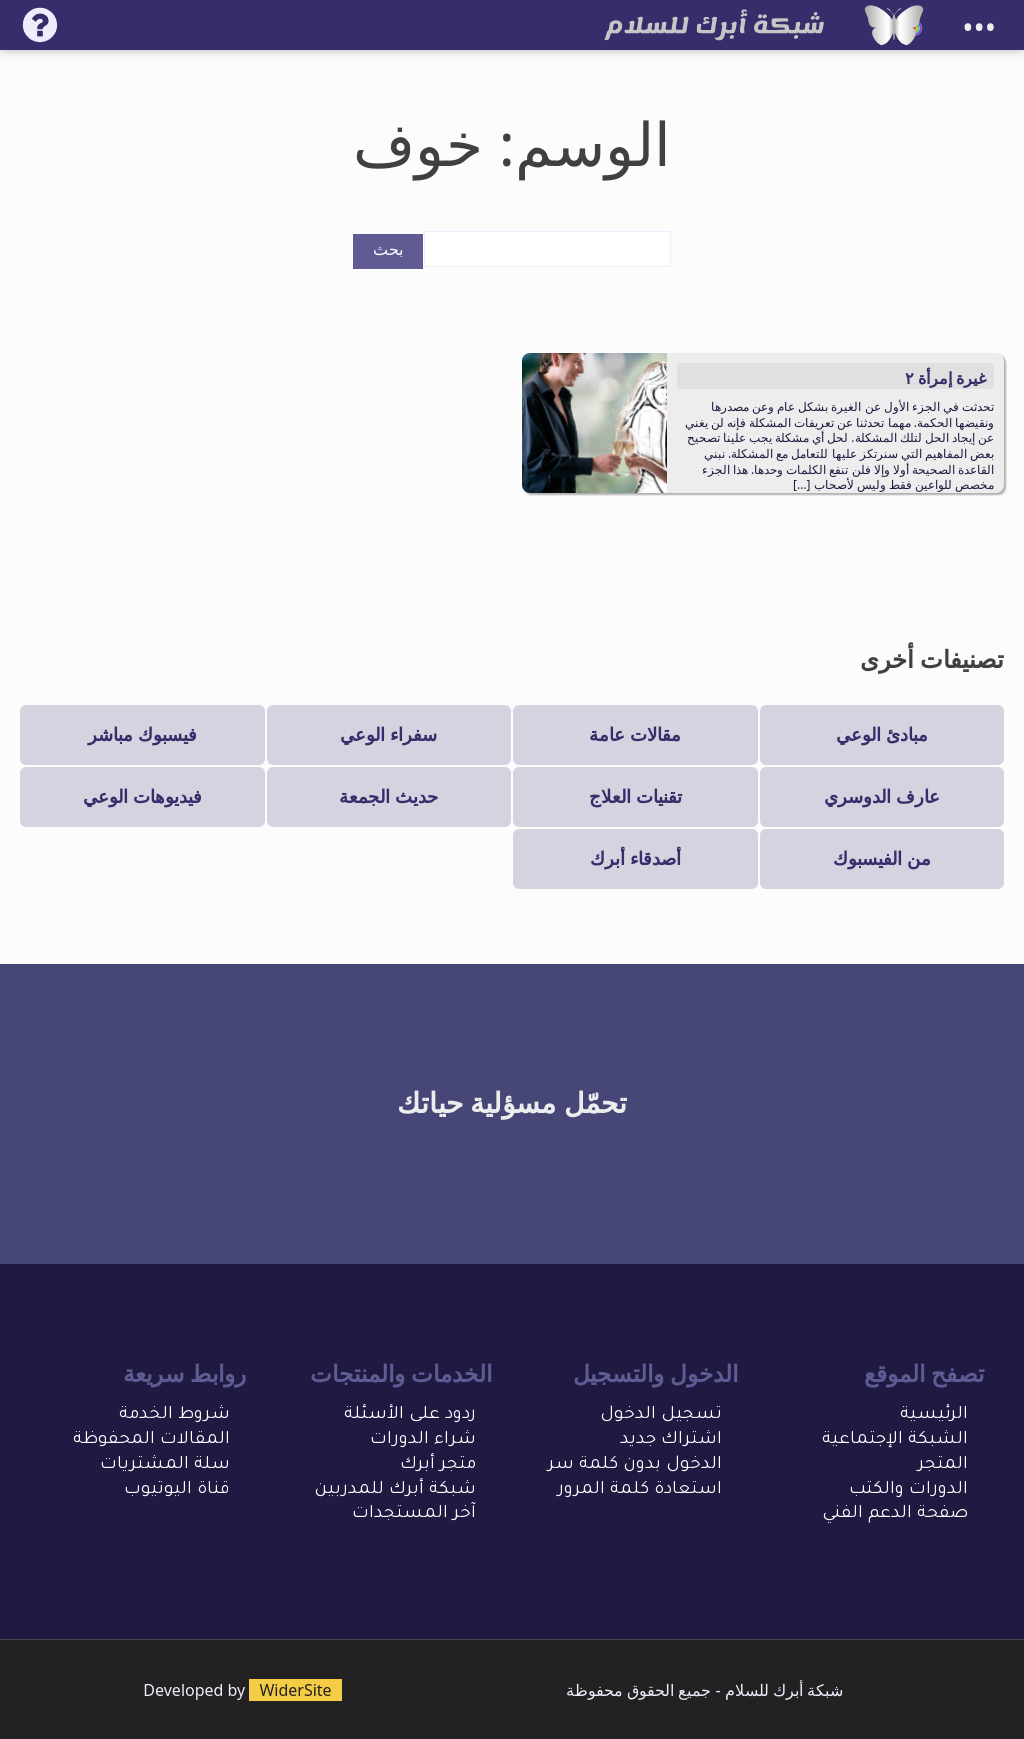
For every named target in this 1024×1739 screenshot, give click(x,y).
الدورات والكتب (908, 1490)
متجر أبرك (438, 1465)
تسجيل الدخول (661, 1415)
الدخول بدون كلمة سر (635, 1465)
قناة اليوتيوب (177, 1490)
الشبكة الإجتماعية (895, 1440)
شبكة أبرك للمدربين (395, 1490)
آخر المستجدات (414, 1514)
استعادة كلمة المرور (640, 1490)
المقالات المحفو (164, 1440)
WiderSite (295, 1690)
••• (979, 27)
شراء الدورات (423, 1440)
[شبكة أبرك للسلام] (894, 25)
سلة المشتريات (165, 1465)
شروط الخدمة (174, 1415)
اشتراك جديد (671, 1440)
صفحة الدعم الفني (895, 1514)
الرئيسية (934, 1415)
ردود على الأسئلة (410, 1415)
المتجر (943, 1465)
